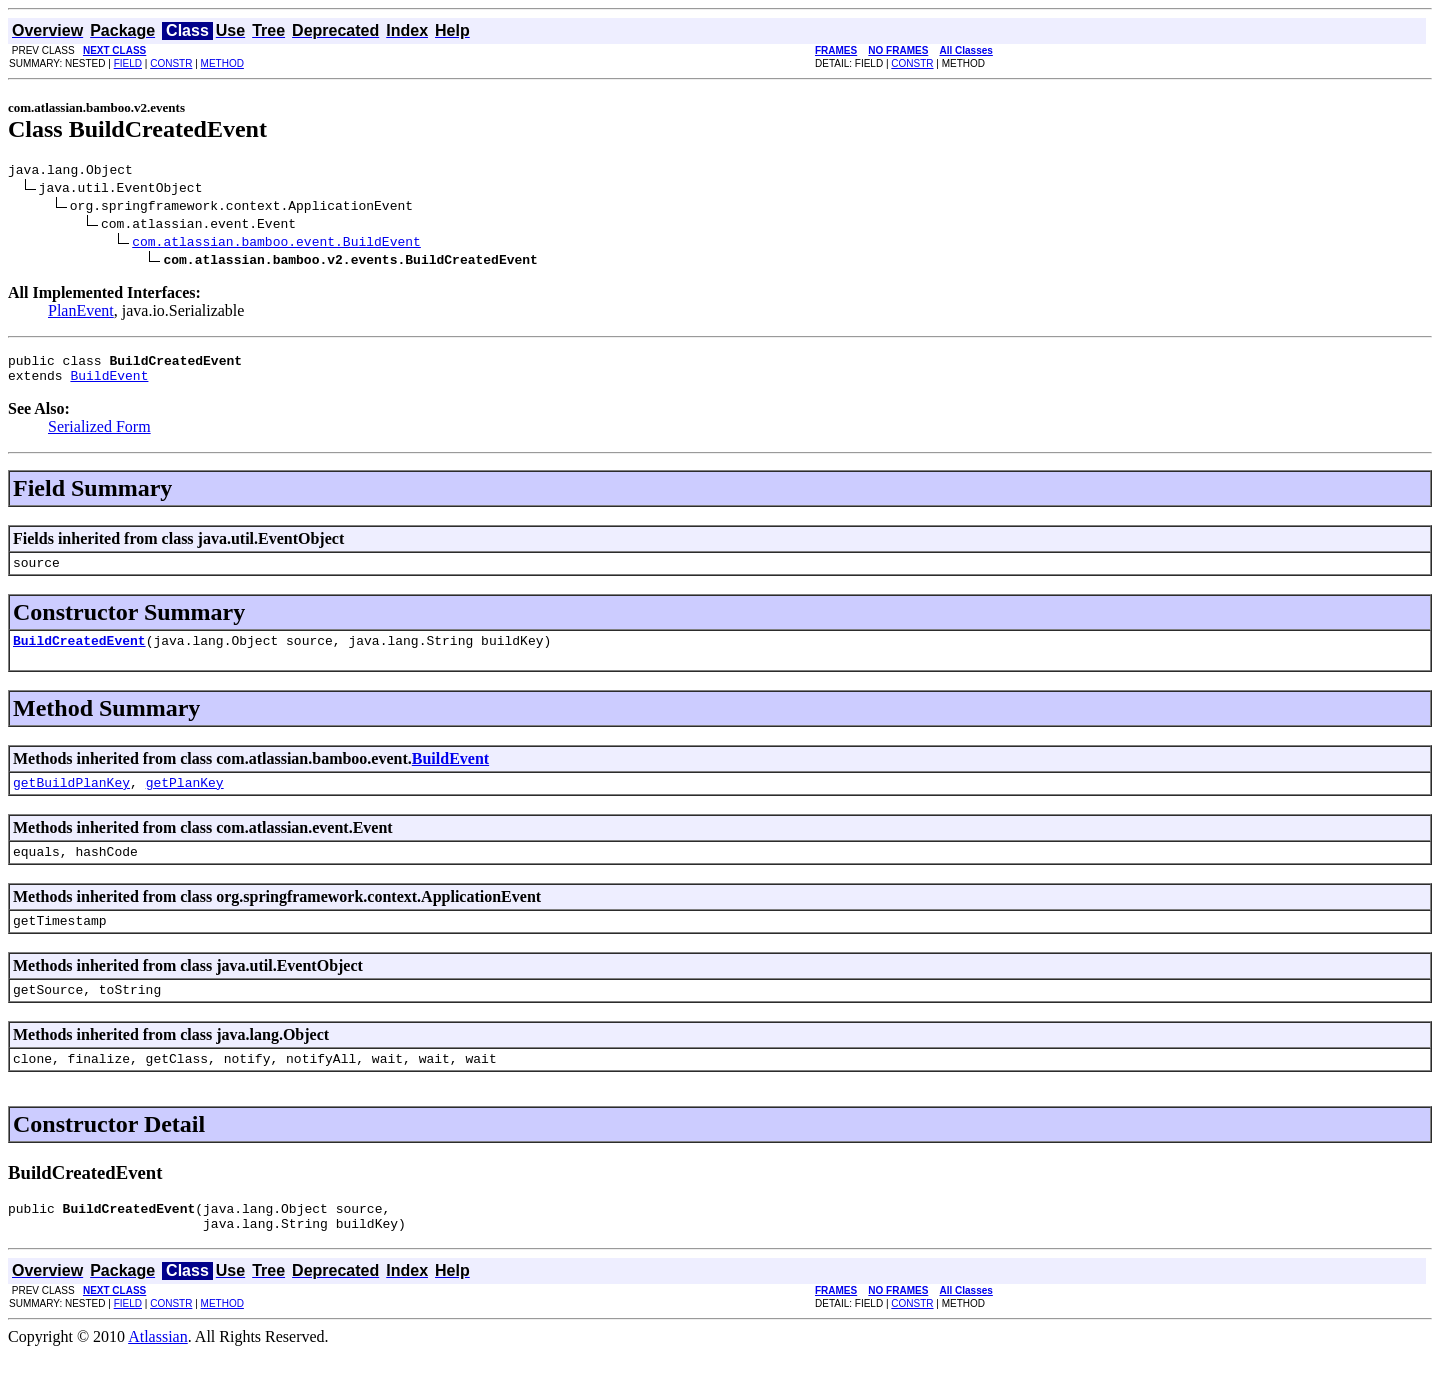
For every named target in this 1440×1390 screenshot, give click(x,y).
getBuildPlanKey (71, 800)
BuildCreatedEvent (79, 655)
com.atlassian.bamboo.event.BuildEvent (276, 244)
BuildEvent (109, 384)
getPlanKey (185, 800)
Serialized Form (99, 435)
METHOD (222, 63)
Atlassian (158, 1372)
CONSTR (171, 63)
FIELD (128, 63)
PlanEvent (81, 313)
